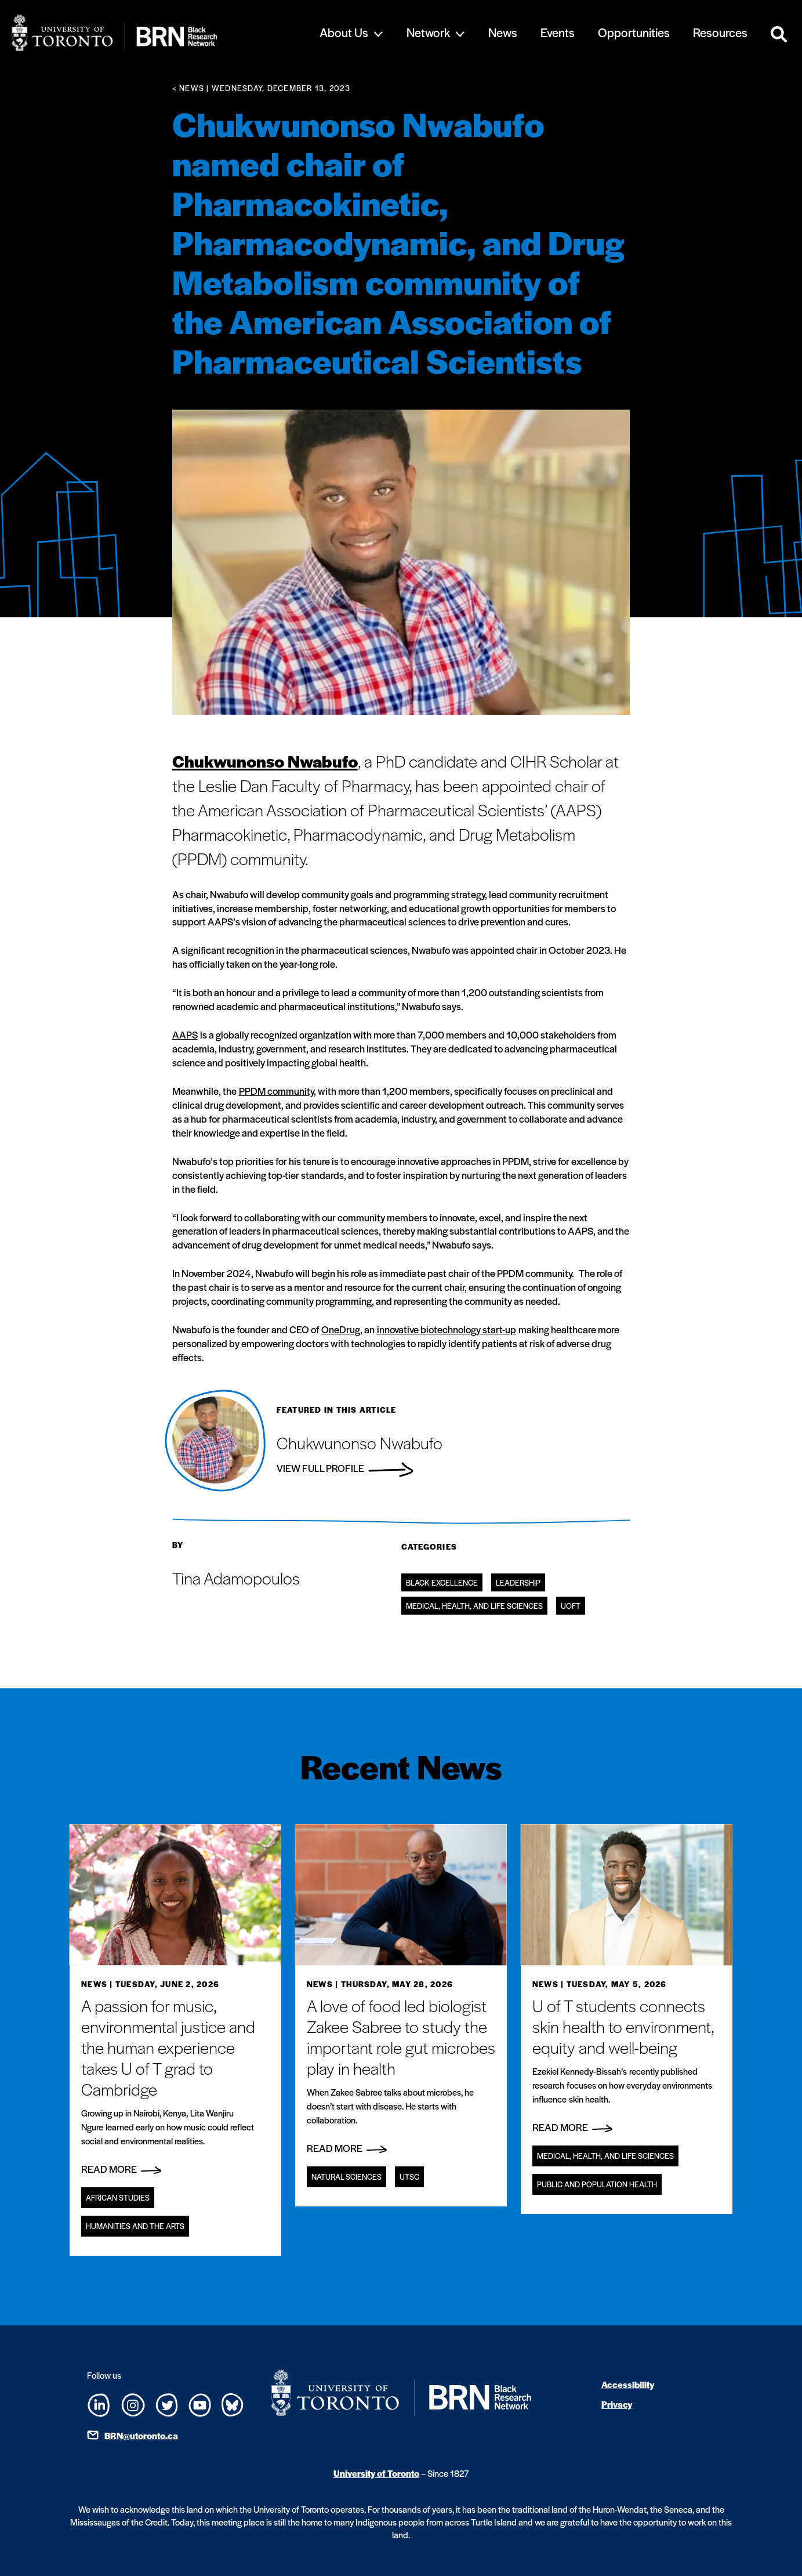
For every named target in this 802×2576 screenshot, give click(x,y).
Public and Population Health (597, 2184)
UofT (570, 1605)
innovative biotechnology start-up (446, 1329)
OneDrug (340, 1329)
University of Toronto (376, 2473)
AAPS (185, 1034)
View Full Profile (345, 1468)
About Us (344, 32)
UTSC (409, 2176)
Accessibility (627, 2384)
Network (428, 32)
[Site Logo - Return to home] (152, 33)
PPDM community (276, 1091)
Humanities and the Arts (135, 2225)
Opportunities (634, 32)
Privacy (616, 2404)
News (502, 32)
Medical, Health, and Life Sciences (474, 1605)
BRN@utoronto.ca (141, 2435)
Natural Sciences (346, 2176)
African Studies (118, 2197)
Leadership (518, 1582)
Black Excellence (442, 1582)
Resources (720, 32)
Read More (121, 2169)
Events (557, 32)
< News (188, 87)
